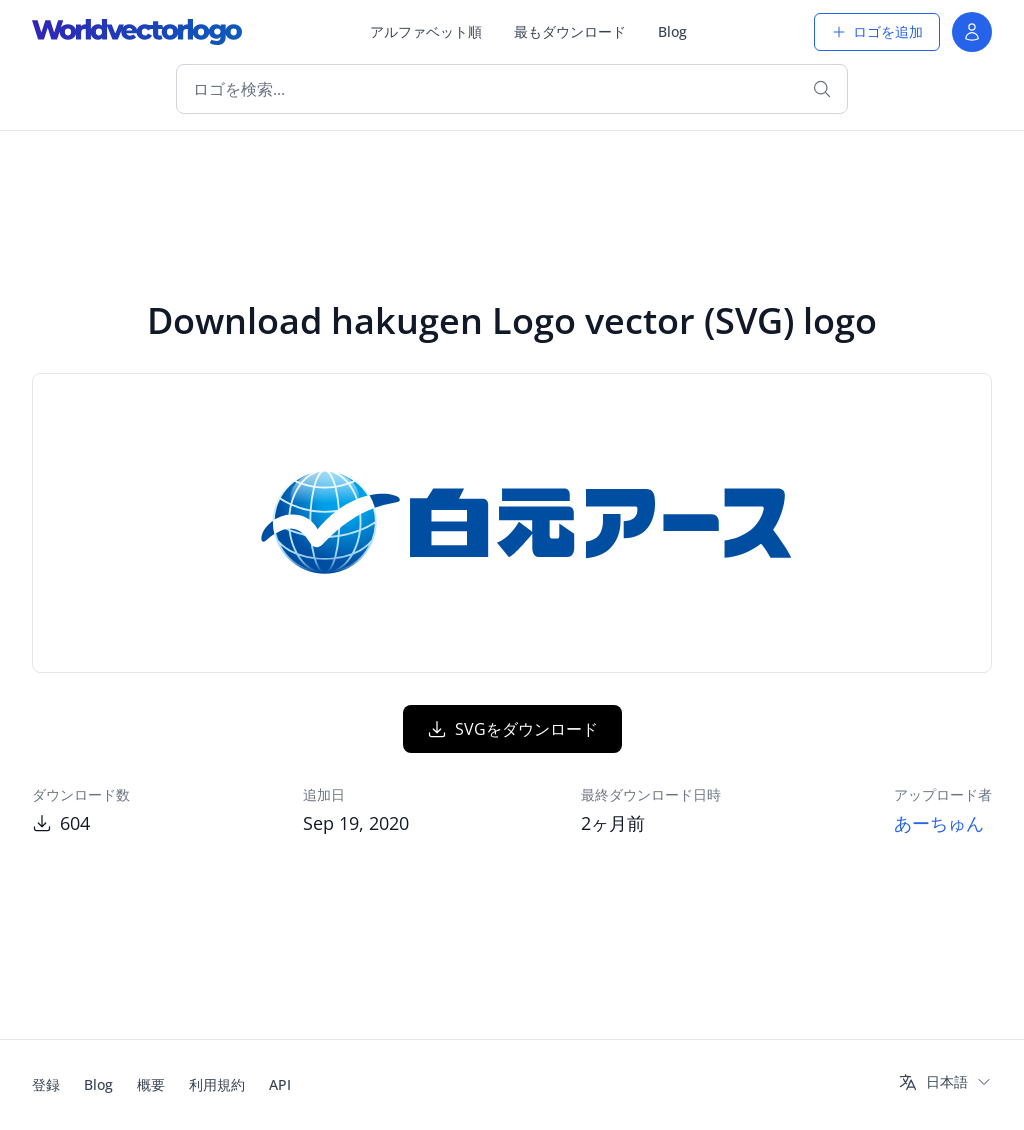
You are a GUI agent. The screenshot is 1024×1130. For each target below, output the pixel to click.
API (280, 1084)
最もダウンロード (570, 31)
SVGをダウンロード (512, 729)
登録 (46, 1084)
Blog (672, 31)
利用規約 (217, 1084)
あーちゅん (939, 823)
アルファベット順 (426, 31)
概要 (151, 1084)
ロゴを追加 (877, 31)
